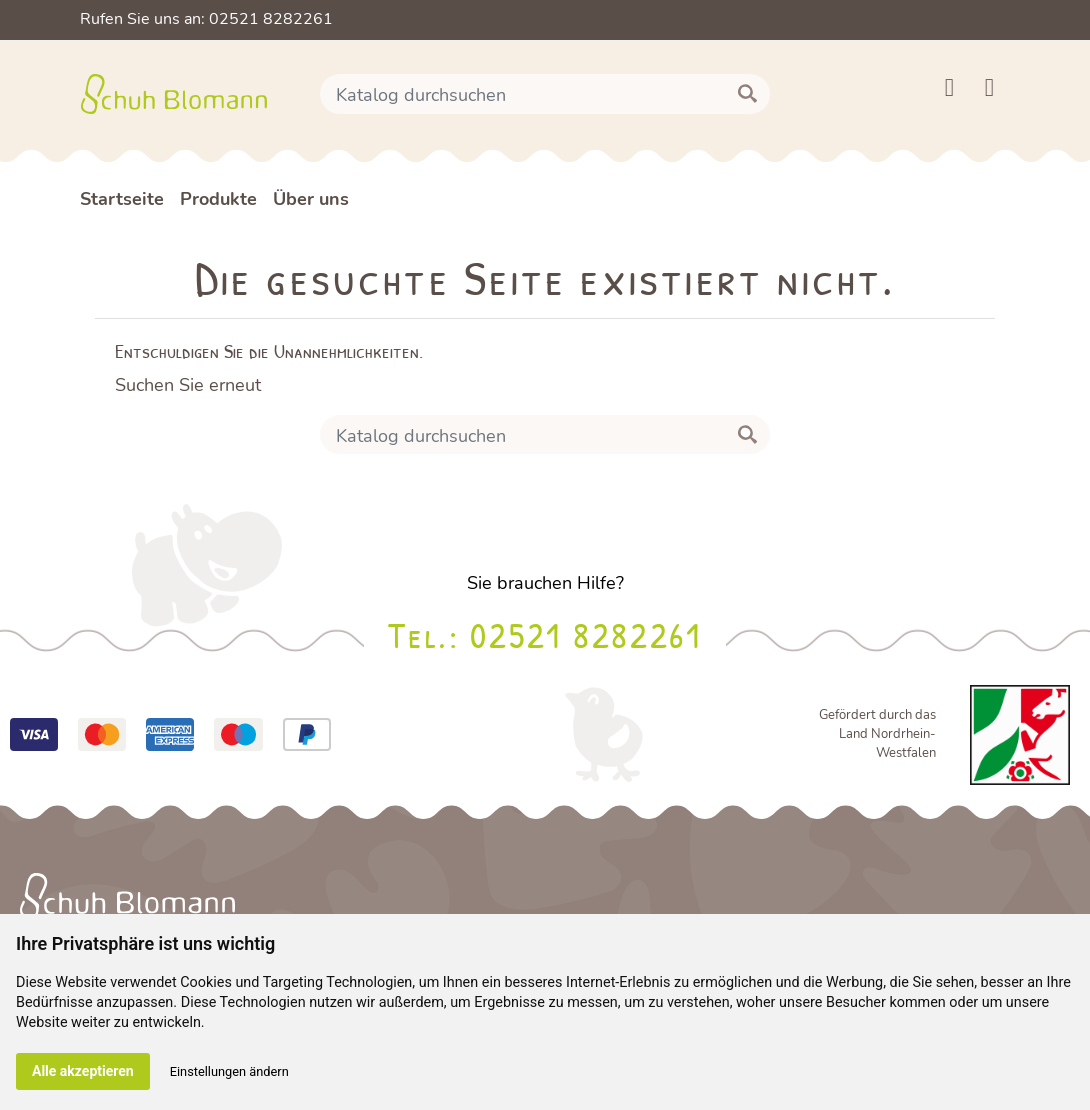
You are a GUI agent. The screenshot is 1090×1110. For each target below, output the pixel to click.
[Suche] (545, 94)
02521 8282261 (585, 634)
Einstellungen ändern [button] (229, 1071)
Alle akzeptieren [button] (83, 1071)
